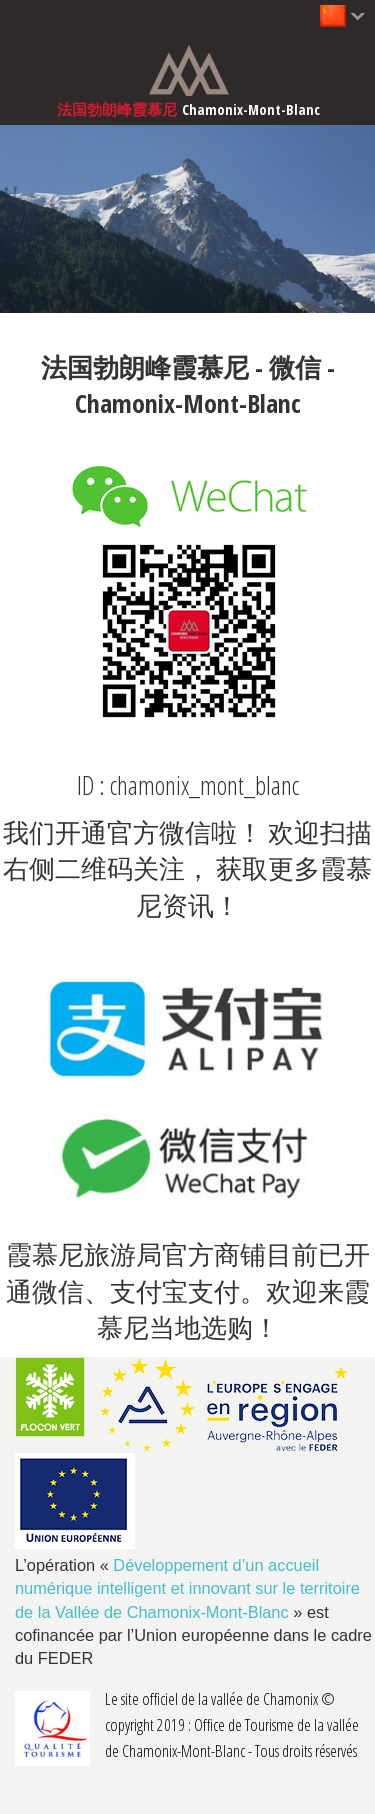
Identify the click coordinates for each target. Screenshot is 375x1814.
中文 (330, 15)
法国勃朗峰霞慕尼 (117, 109)
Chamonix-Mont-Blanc (251, 109)
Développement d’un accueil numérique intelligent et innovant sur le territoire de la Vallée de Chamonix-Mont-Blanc (187, 1588)
